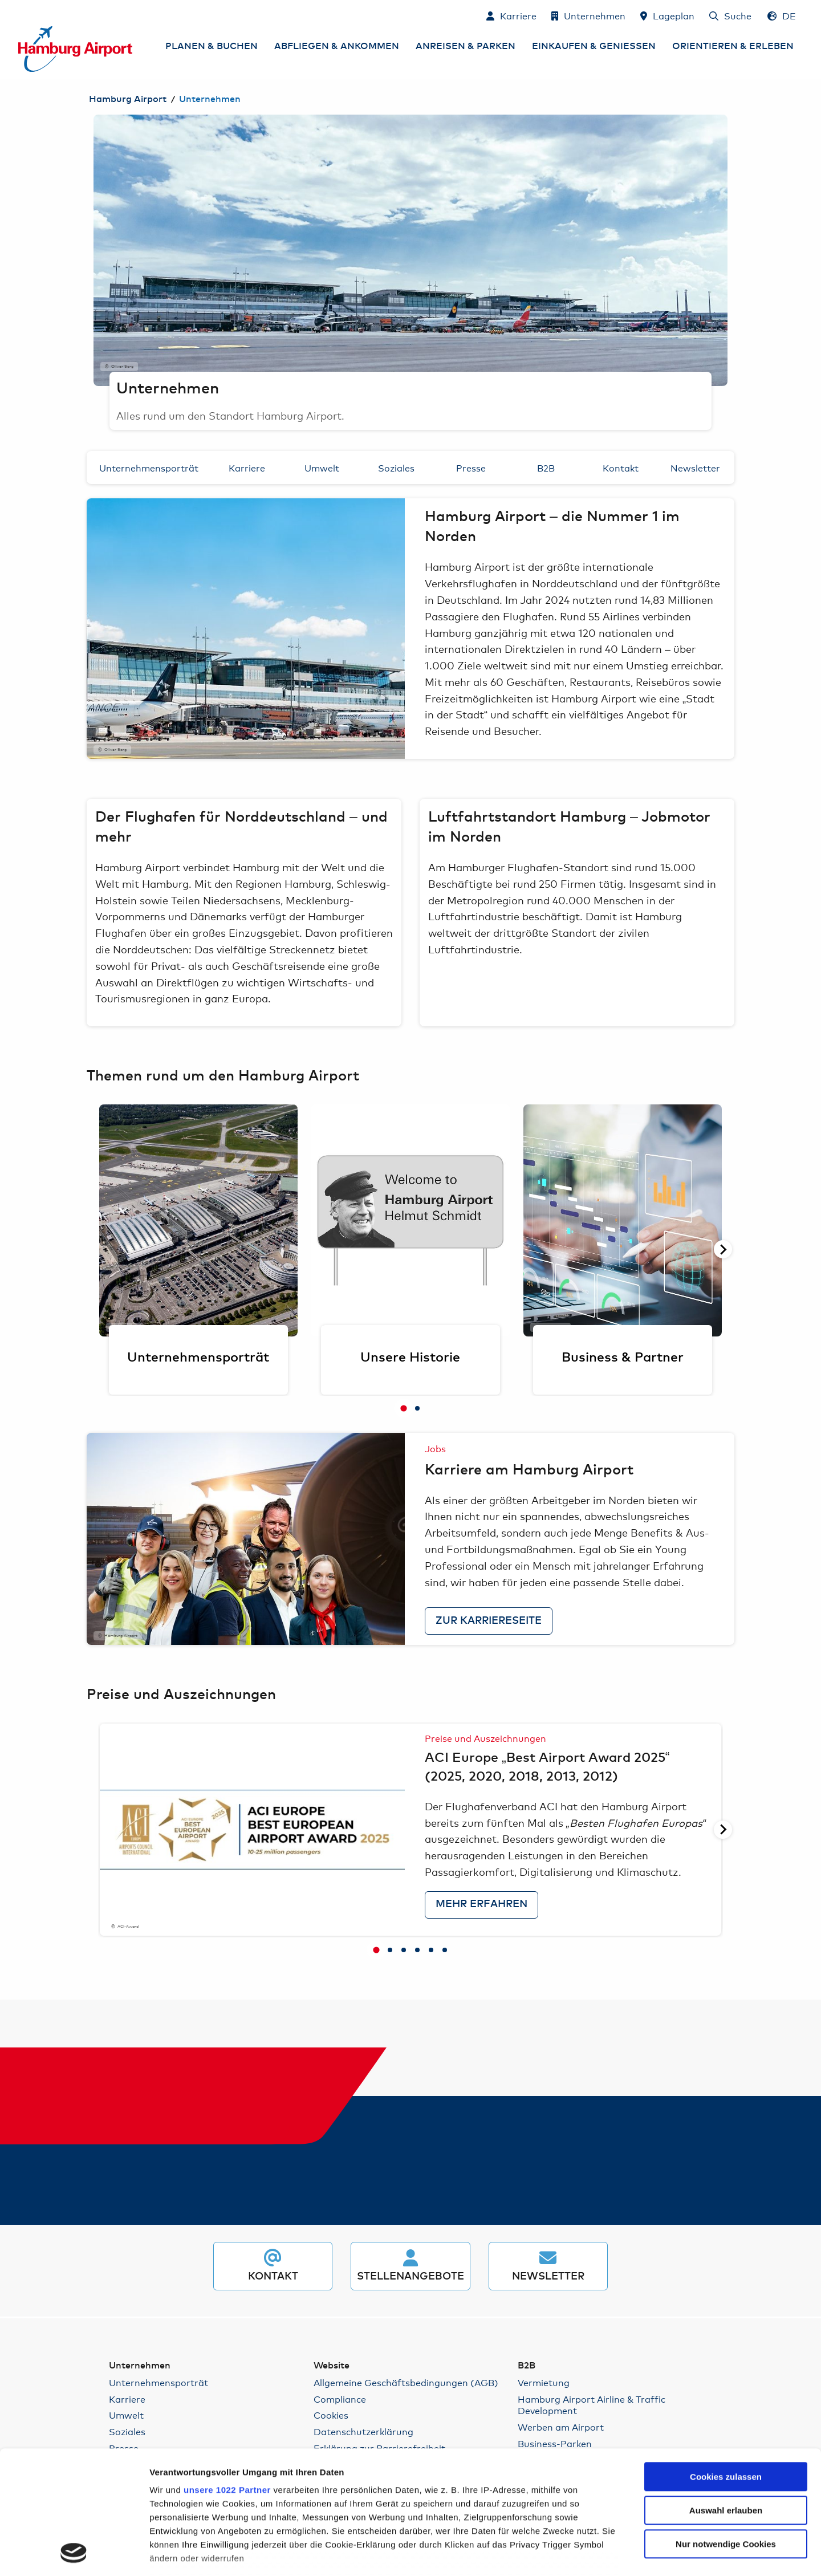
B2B (546, 467)
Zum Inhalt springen (18, 15)
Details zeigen (622, 2553)
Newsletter (695, 467)
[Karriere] (511, 15)
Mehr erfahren (481, 1904)
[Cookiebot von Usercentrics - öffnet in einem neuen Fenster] (74, 2553)
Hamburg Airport (127, 99)
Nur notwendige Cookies (726, 2428)
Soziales (396, 467)
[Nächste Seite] (723, 1249)
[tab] (403, 1408)
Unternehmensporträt (148, 467)
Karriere (247, 467)
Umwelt (321, 467)
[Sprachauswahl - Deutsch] (782, 15)
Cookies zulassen (726, 2361)
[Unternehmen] (588, 15)
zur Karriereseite (489, 1621)
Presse (471, 467)
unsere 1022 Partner (227, 2374)
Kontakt (621, 467)
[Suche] (730, 15)
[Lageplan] (667, 15)
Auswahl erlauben (725, 2395)
